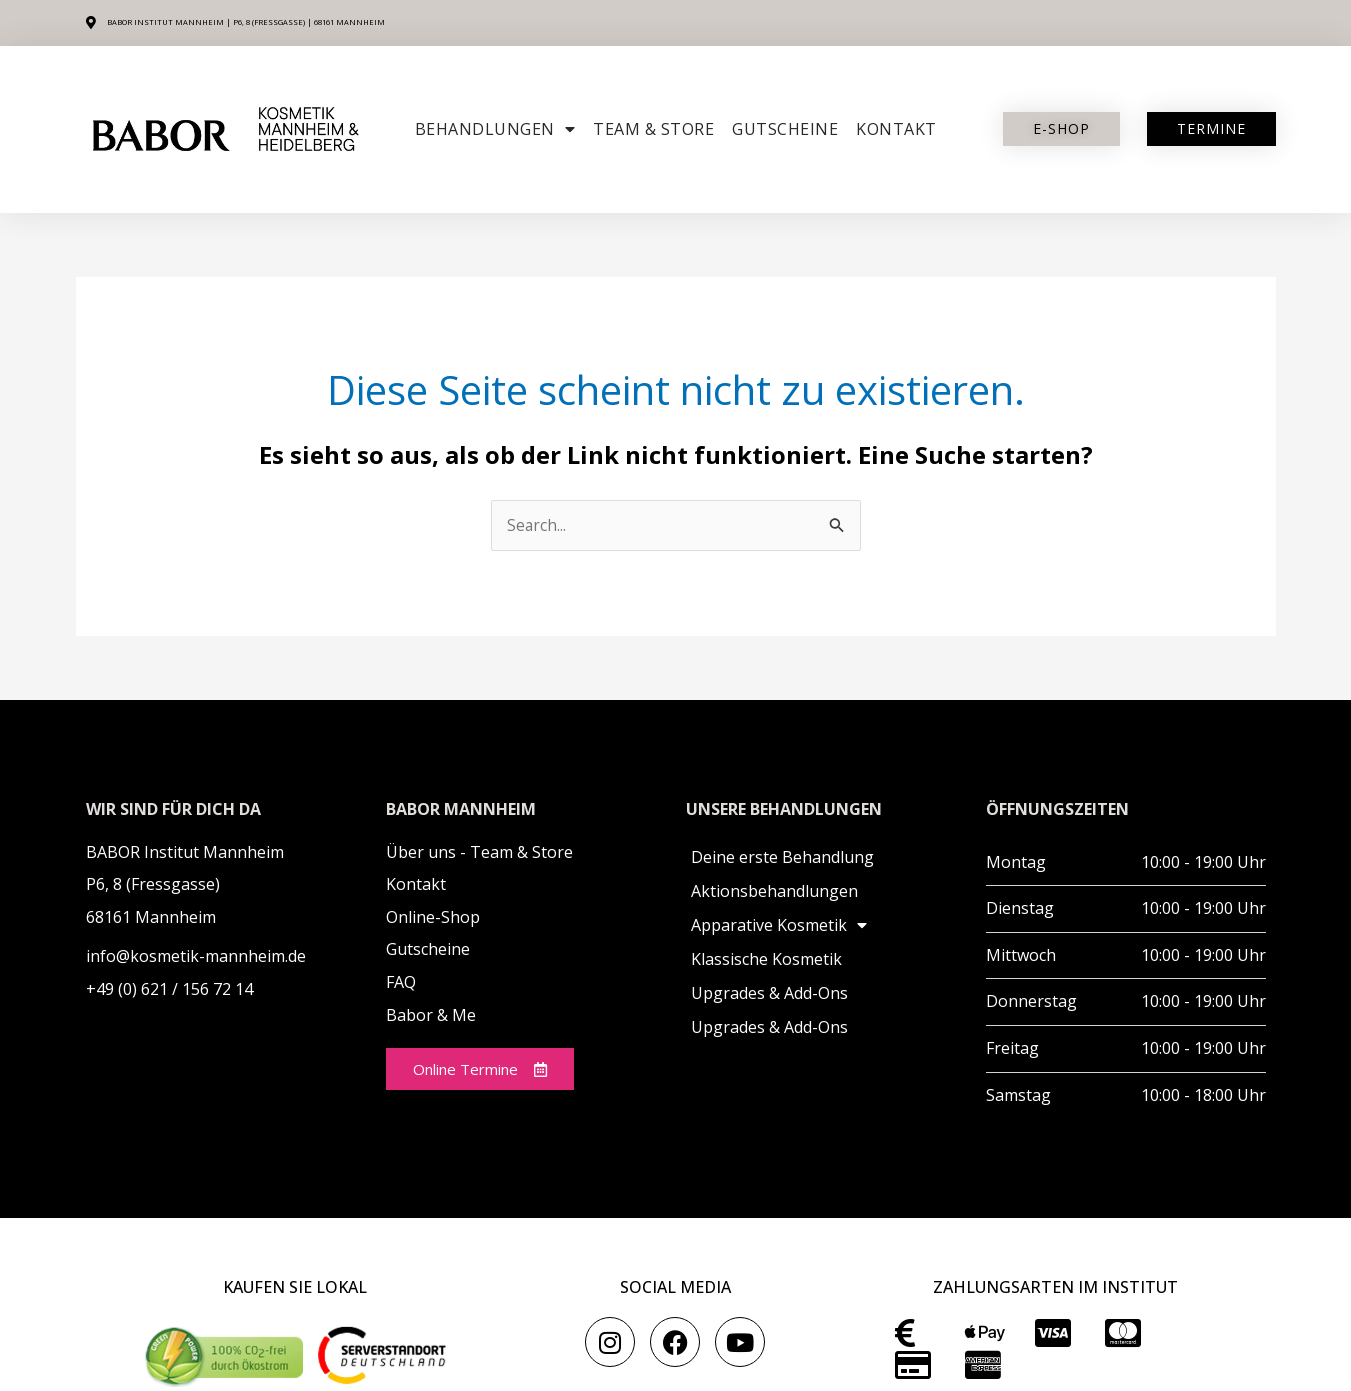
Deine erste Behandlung (782, 858)
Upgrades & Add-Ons (769, 994)
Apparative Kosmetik (779, 926)
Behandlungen (495, 129)
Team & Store (653, 129)
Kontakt (896, 129)
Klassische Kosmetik (766, 960)
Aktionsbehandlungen (774, 892)
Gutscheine (785, 129)
